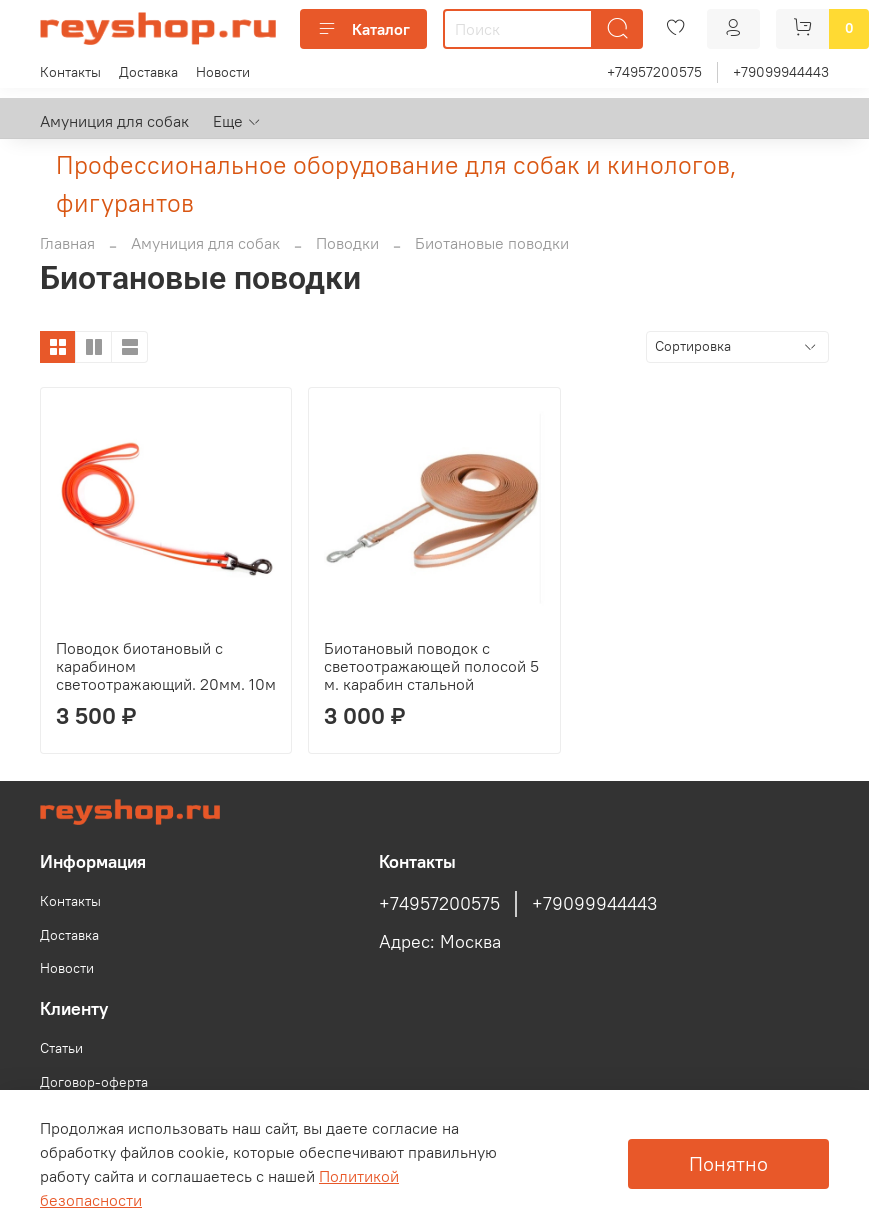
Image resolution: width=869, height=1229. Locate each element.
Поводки (347, 243)
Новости (223, 72)
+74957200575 (654, 72)
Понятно (728, 1163)
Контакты (70, 72)
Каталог (363, 29)
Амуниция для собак (114, 121)
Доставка (148, 72)
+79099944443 (781, 72)
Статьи (61, 1048)
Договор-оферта (94, 1082)
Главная (67, 243)
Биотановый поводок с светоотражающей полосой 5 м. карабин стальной (431, 666)
